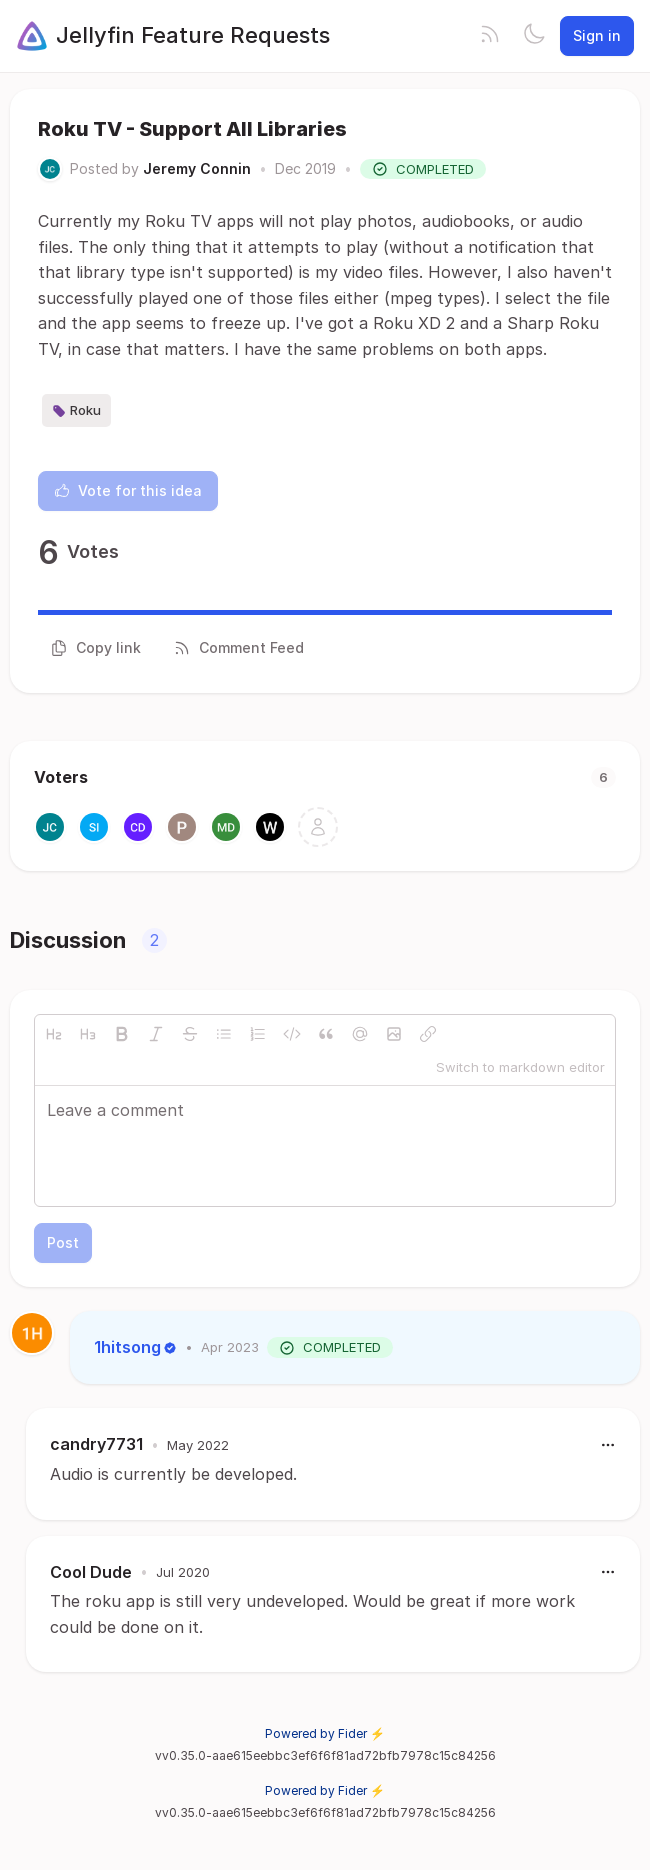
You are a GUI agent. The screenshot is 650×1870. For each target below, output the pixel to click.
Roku (76, 411)
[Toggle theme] (534, 36)
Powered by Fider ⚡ (325, 1733)
